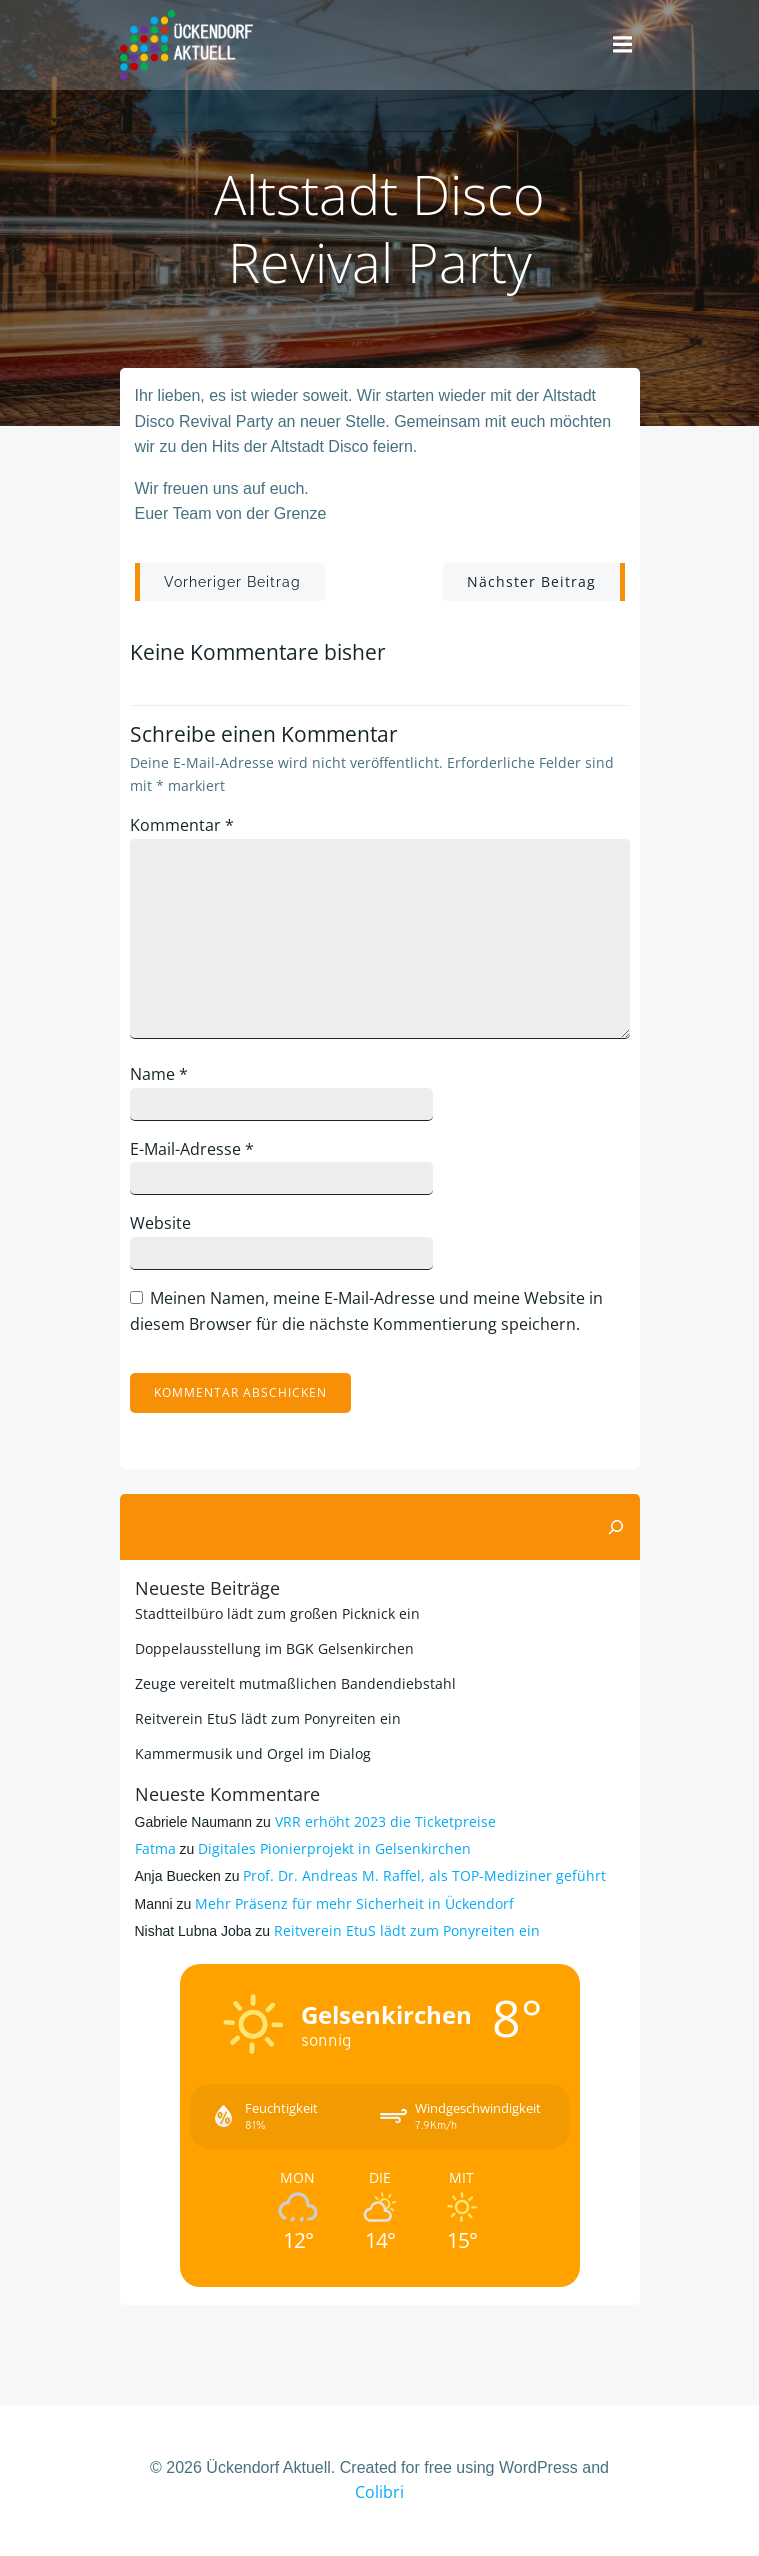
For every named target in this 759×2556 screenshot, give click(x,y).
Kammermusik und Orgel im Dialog (253, 1753)
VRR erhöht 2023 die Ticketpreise (385, 1821)
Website (160, 1223)
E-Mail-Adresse (192, 1149)
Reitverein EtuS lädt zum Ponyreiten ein (268, 1718)
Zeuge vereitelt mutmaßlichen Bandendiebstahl (295, 1683)
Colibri (379, 2492)
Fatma (155, 1848)
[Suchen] (616, 1527)
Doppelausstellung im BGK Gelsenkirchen (274, 1648)
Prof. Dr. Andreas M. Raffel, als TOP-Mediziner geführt (424, 1875)
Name (159, 1074)
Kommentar (182, 825)
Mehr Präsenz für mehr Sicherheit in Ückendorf (354, 1903)
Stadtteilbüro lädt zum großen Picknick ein (277, 1613)
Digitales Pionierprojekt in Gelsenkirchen (334, 1848)
